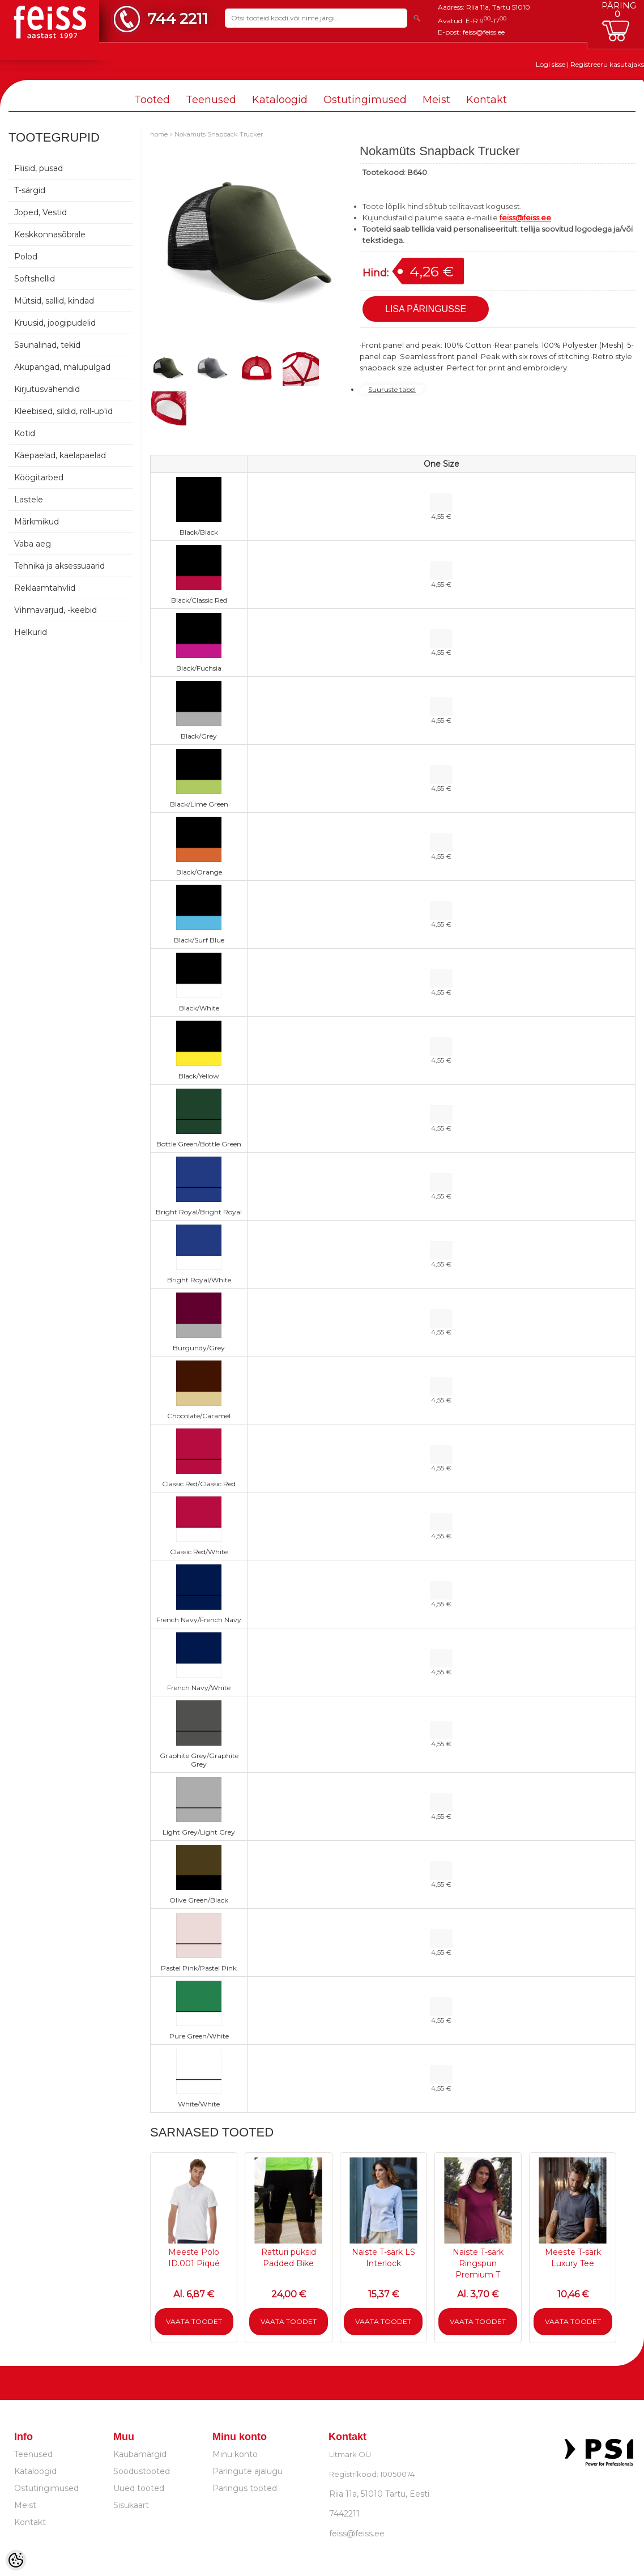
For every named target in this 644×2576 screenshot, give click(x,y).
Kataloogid (280, 99)
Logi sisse (550, 64)
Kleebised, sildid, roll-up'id (63, 411)
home (159, 134)
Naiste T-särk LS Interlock (383, 2257)
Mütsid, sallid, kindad (54, 301)
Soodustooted (141, 2471)
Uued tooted (138, 2488)
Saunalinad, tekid (47, 345)
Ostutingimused (365, 99)
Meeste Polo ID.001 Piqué (194, 2257)
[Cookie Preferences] (16, 2560)
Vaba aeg (32, 544)
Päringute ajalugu (247, 2471)
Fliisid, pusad (38, 168)
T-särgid (29, 190)
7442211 (344, 2514)
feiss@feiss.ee (484, 32)
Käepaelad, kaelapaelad (60, 455)
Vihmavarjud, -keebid (55, 610)
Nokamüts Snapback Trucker (218, 134)
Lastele (28, 499)
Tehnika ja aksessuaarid (59, 566)
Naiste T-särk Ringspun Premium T (478, 2263)
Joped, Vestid (40, 212)
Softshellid (34, 279)
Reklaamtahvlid (44, 588)
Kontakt (486, 99)
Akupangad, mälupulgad (62, 367)
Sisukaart (131, 2505)
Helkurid (30, 632)
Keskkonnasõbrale (50, 234)
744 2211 (177, 18)
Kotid (24, 433)
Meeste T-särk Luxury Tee (573, 2257)
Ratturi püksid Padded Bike (288, 2257)
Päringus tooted (244, 2488)
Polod (25, 256)
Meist (436, 99)
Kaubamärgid (140, 2454)
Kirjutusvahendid (47, 389)
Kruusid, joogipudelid (55, 323)
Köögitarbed (38, 477)
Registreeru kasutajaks (607, 64)
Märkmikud (36, 522)
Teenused (211, 99)
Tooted (152, 99)
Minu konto (235, 2454)
